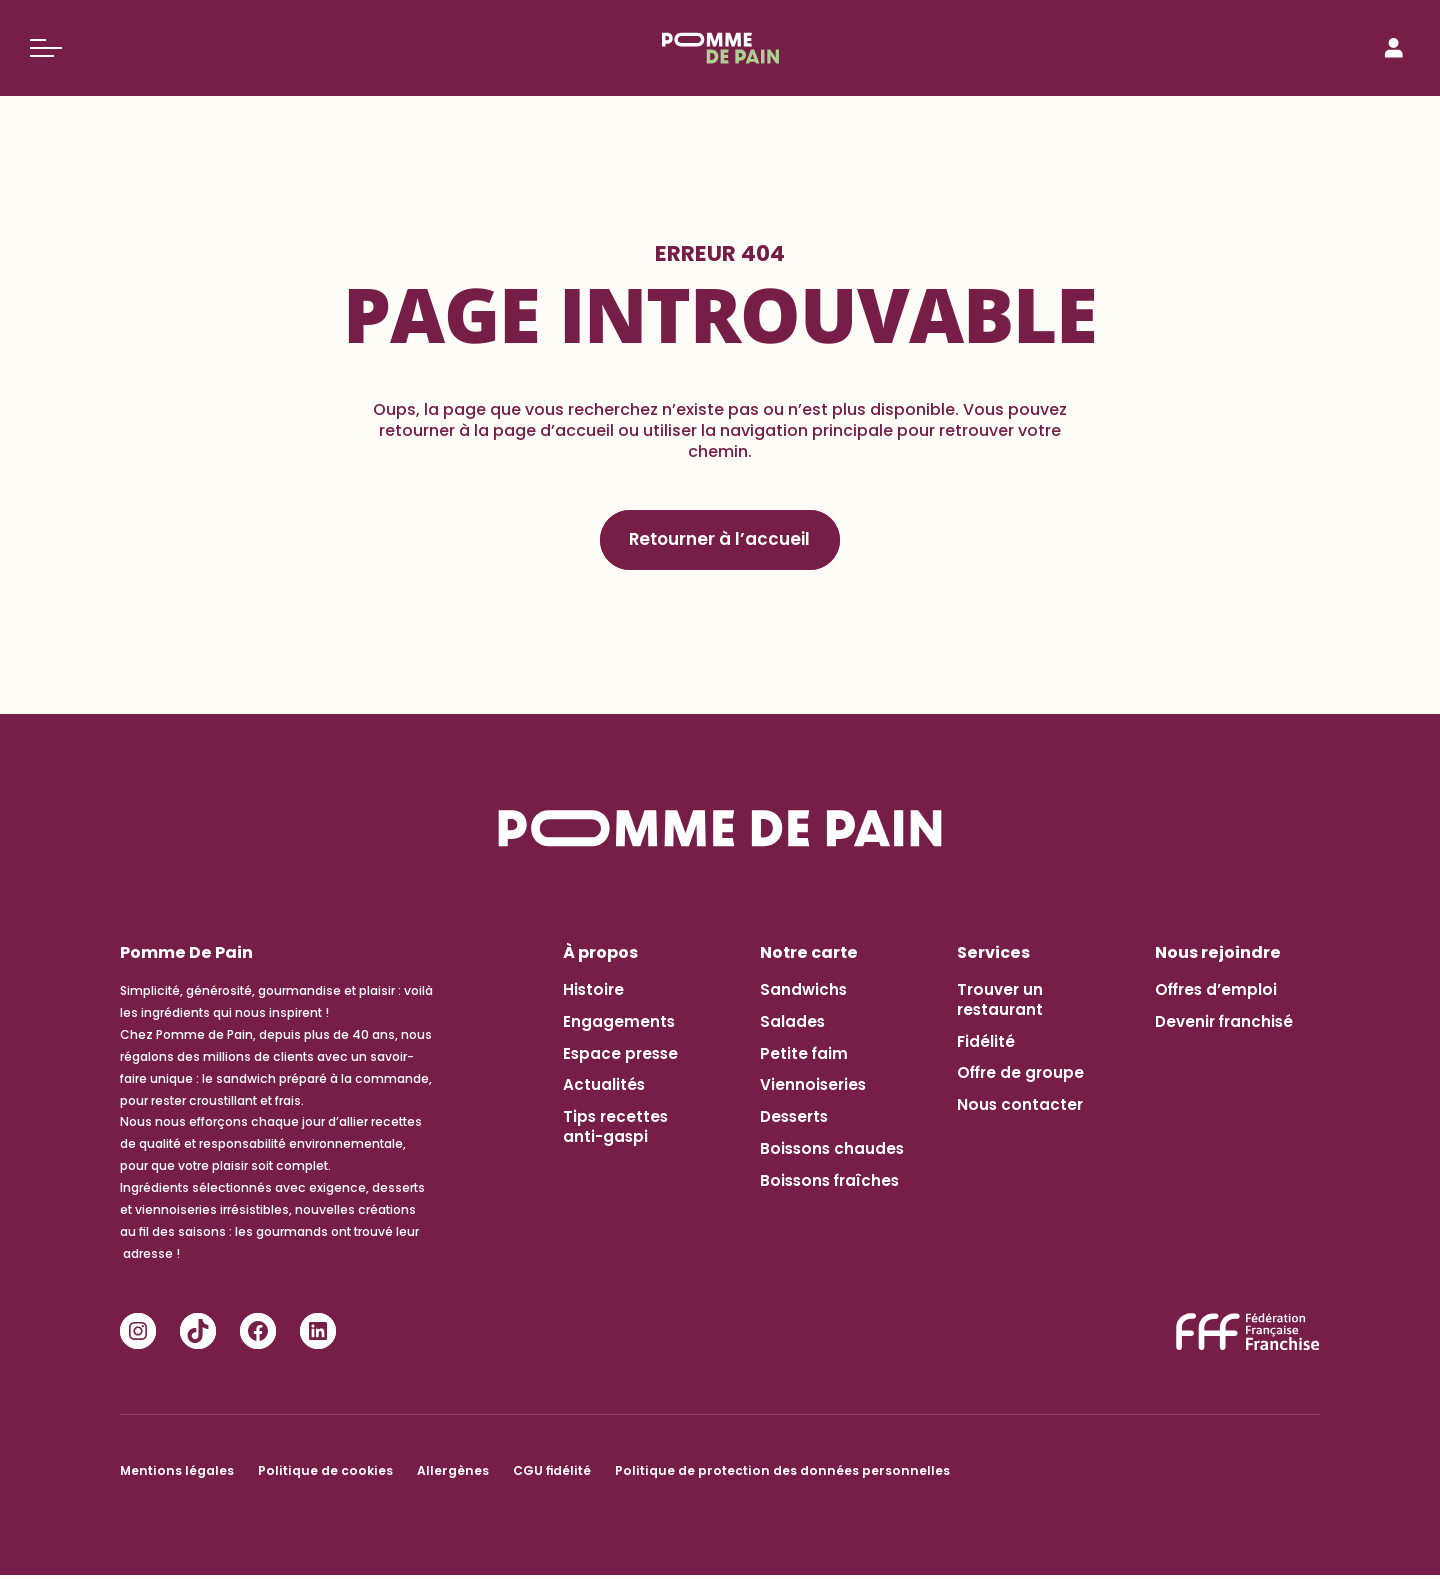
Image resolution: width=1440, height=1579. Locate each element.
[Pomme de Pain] (720, 48)
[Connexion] (1394, 48)
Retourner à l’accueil (720, 541)
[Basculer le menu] (46, 48)
